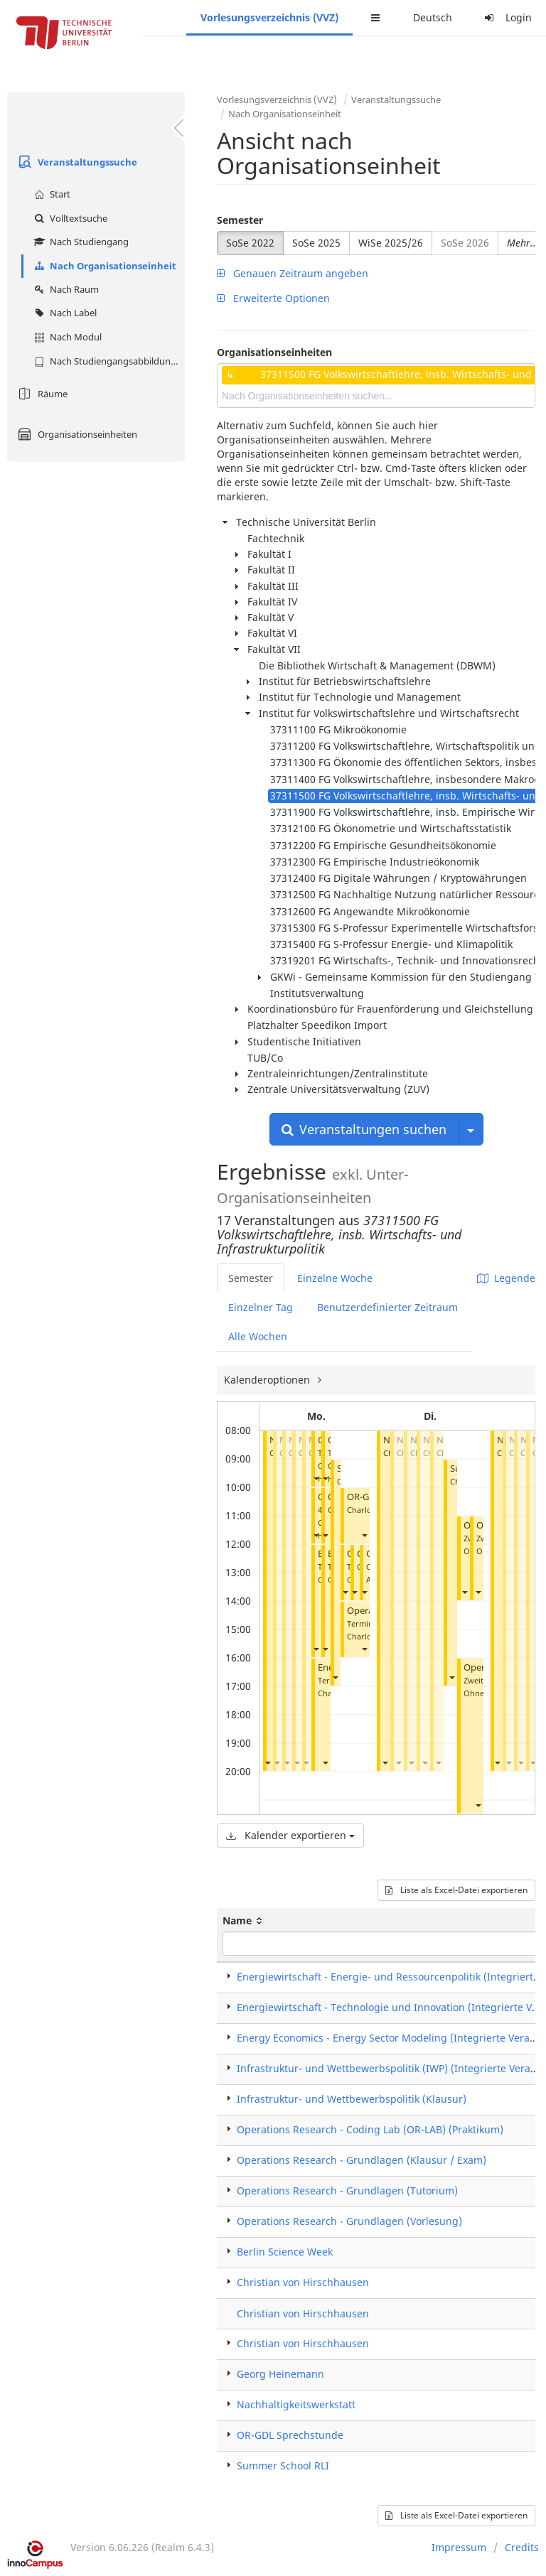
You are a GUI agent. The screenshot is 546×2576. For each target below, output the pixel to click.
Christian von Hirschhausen (303, 2282)
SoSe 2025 (316, 242)
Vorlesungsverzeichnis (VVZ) (269, 17)
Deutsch (432, 17)
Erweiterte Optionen (273, 298)
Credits (522, 2547)
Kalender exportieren (290, 1835)
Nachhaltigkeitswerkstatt (296, 2404)
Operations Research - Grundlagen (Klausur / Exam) (361, 2160)
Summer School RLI (283, 2465)
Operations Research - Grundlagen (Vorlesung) (349, 2221)
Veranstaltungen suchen (364, 1129)
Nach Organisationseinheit (103, 265)
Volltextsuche (69, 218)
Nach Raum (65, 289)
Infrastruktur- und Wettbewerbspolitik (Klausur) (351, 2099)
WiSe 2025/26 (390, 242)
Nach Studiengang (80, 241)
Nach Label (64, 312)
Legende (506, 1278)
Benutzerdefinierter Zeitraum (387, 1307)
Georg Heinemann (280, 2374)
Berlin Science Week (285, 2251)
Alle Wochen (257, 1336)
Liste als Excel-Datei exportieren (456, 1890)
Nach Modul (66, 336)
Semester (240, 220)
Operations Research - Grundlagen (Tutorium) (347, 2190)
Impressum (459, 2547)
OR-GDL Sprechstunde (290, 2435)
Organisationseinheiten (75, 434)
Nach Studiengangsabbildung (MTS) (108, 361)
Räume (41, 393)
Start (50, 194)
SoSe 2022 (250, 242)
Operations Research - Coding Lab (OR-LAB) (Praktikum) (370, 2129)
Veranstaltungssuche (75, 162)
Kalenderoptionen (268, 1379)
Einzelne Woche (335, 1278)
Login (506, 17)
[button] (267, 1763)
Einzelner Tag (260, 1307)
